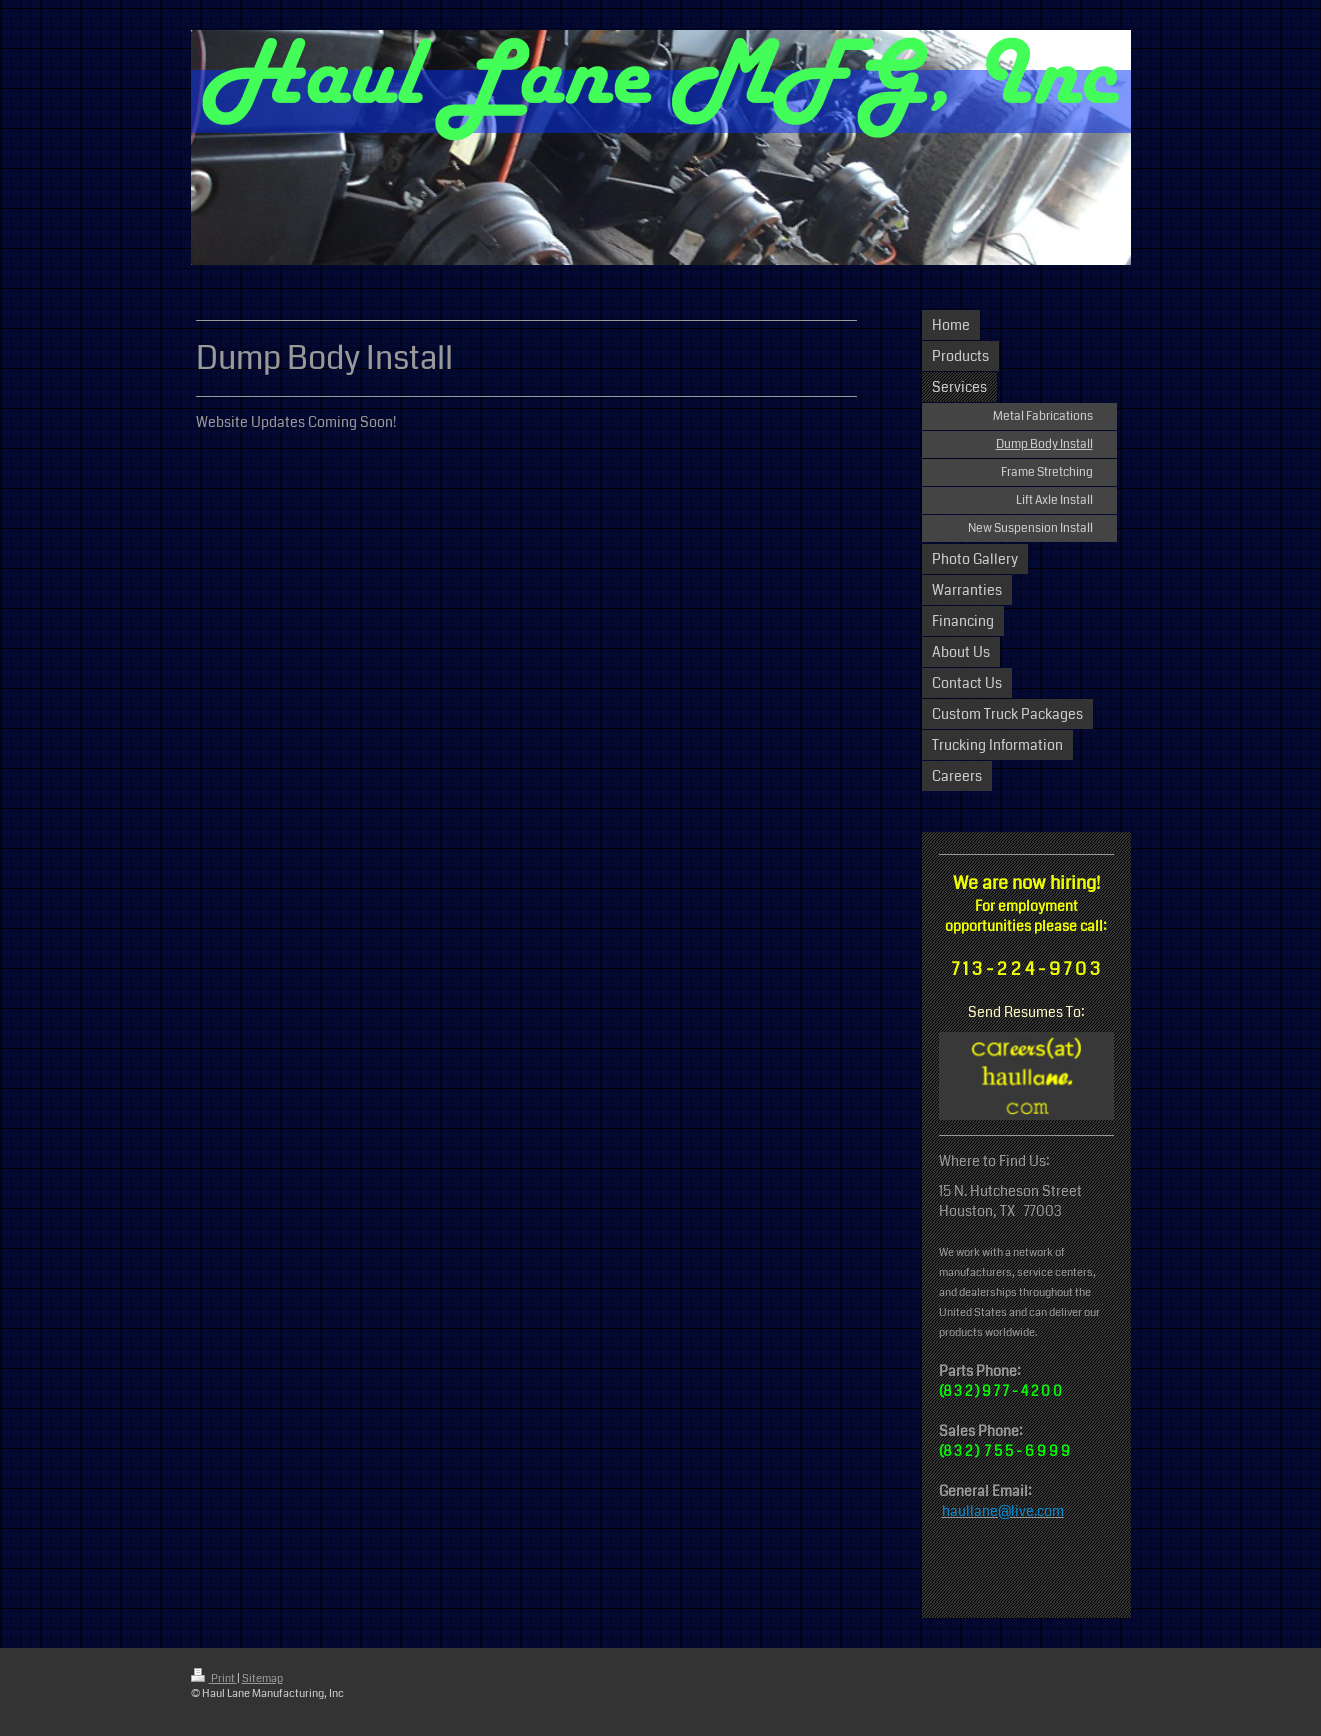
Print (214, 1678)
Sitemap (262, 1678)
